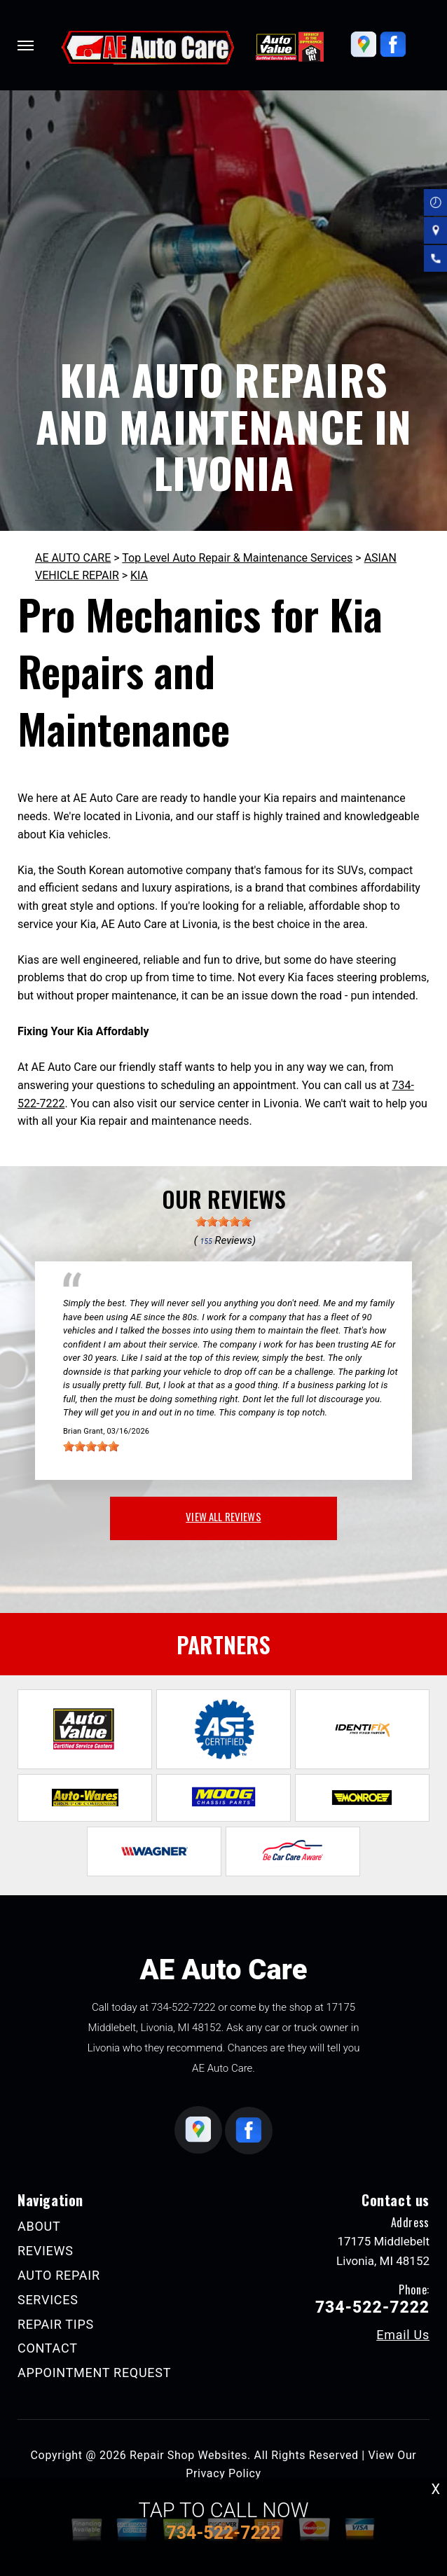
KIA (139, 575)
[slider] (223, 1221)
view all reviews (223, 1516)
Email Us (402, 2335)
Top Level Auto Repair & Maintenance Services (237, 558)
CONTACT (48, 2348)
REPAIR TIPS (56, 2324)
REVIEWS (46, 2250)
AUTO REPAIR (59, 2275)
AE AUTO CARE (73, 558)
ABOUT (39, 2226)
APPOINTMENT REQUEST (94, 2372)
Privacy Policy (223, 2473)
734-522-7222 (183, 2007)
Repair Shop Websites (188, 2455)
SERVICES (48, 2299)
